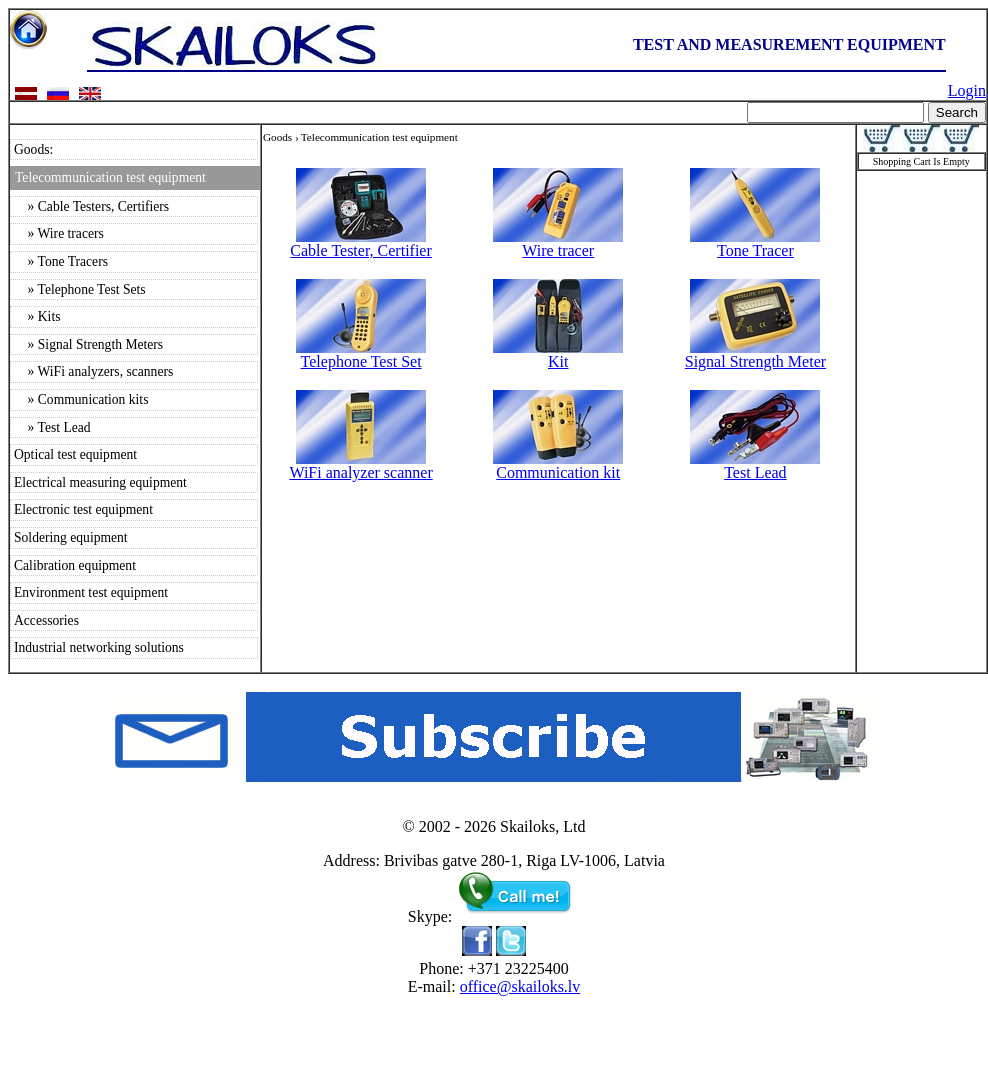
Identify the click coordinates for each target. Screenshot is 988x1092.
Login (967, 90)
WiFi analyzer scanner (360, 465)
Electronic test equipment (83, 509)
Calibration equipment (75, 565)
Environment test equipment (91, 592)
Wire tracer (558, 243)
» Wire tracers (59, 233)
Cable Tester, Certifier (360, 243)
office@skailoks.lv (520, 986)
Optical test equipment (75, 454)
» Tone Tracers (61, 261)
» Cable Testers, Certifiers (91, 206)
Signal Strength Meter (755, 354)
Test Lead (755, 465)
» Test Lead (52, 427)
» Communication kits (81, 399)
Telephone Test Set (361, 354)
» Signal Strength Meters (88, 344)
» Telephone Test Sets (80, 289)
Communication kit (558, 465)
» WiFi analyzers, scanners (93, 371)
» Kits (37, 316)
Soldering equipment (71, 537)
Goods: (33, 149)
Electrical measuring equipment (100, 482)
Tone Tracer (755, 243)
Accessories (46, 620)
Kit (558, 354)
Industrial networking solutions (99, 647)
